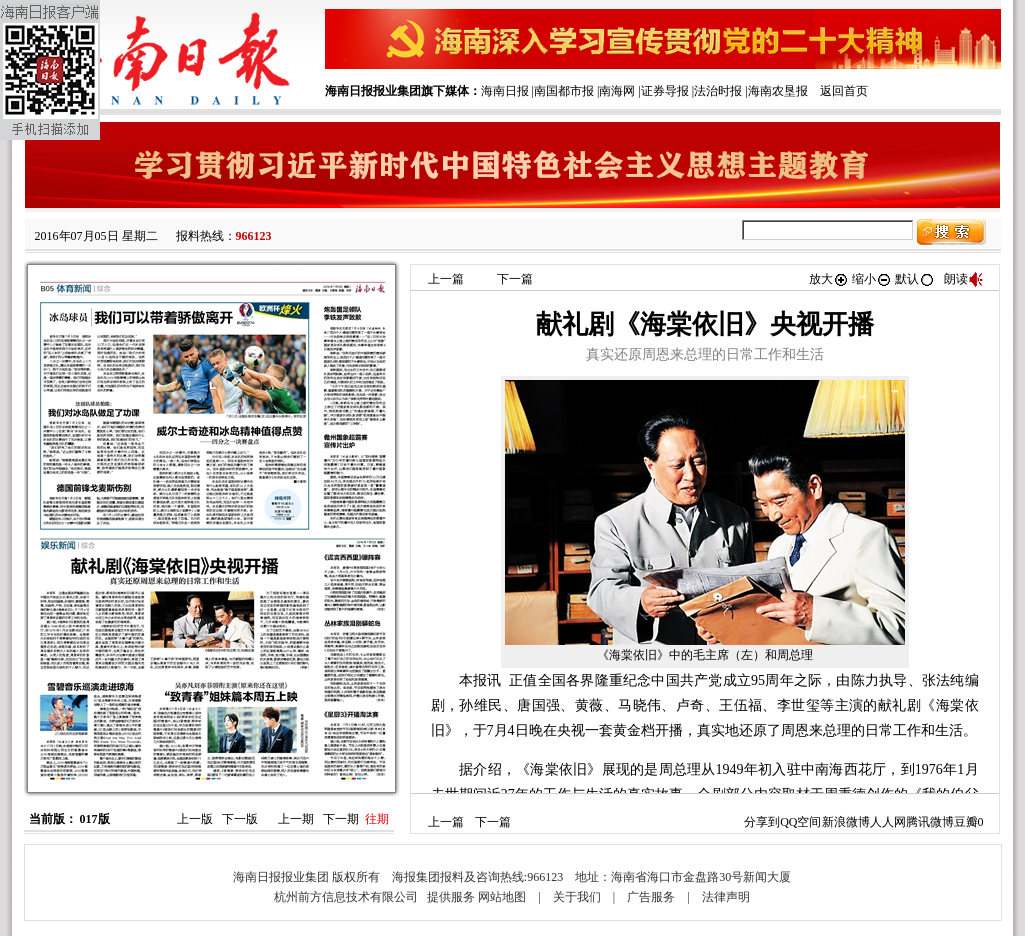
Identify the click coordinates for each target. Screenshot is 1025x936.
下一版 (240, 819)
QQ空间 (800, 822)
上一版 (195, 819)
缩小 (872, 279)
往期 (377, 819)
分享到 (762, 822)
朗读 (964, 279)
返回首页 (844, 91)
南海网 (617, 91)
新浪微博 (846, 822)
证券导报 (665, 91)
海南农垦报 (778, 91)
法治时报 (718, 91)
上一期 (296, 819)
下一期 (341, 819)
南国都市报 (564, 91)
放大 (829, 279)
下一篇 (515, 279)
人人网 (888, 822)
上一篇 (446, 279)
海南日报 (505, 91)
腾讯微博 (930, 822)
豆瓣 (966, 822)
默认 (915, 279)
